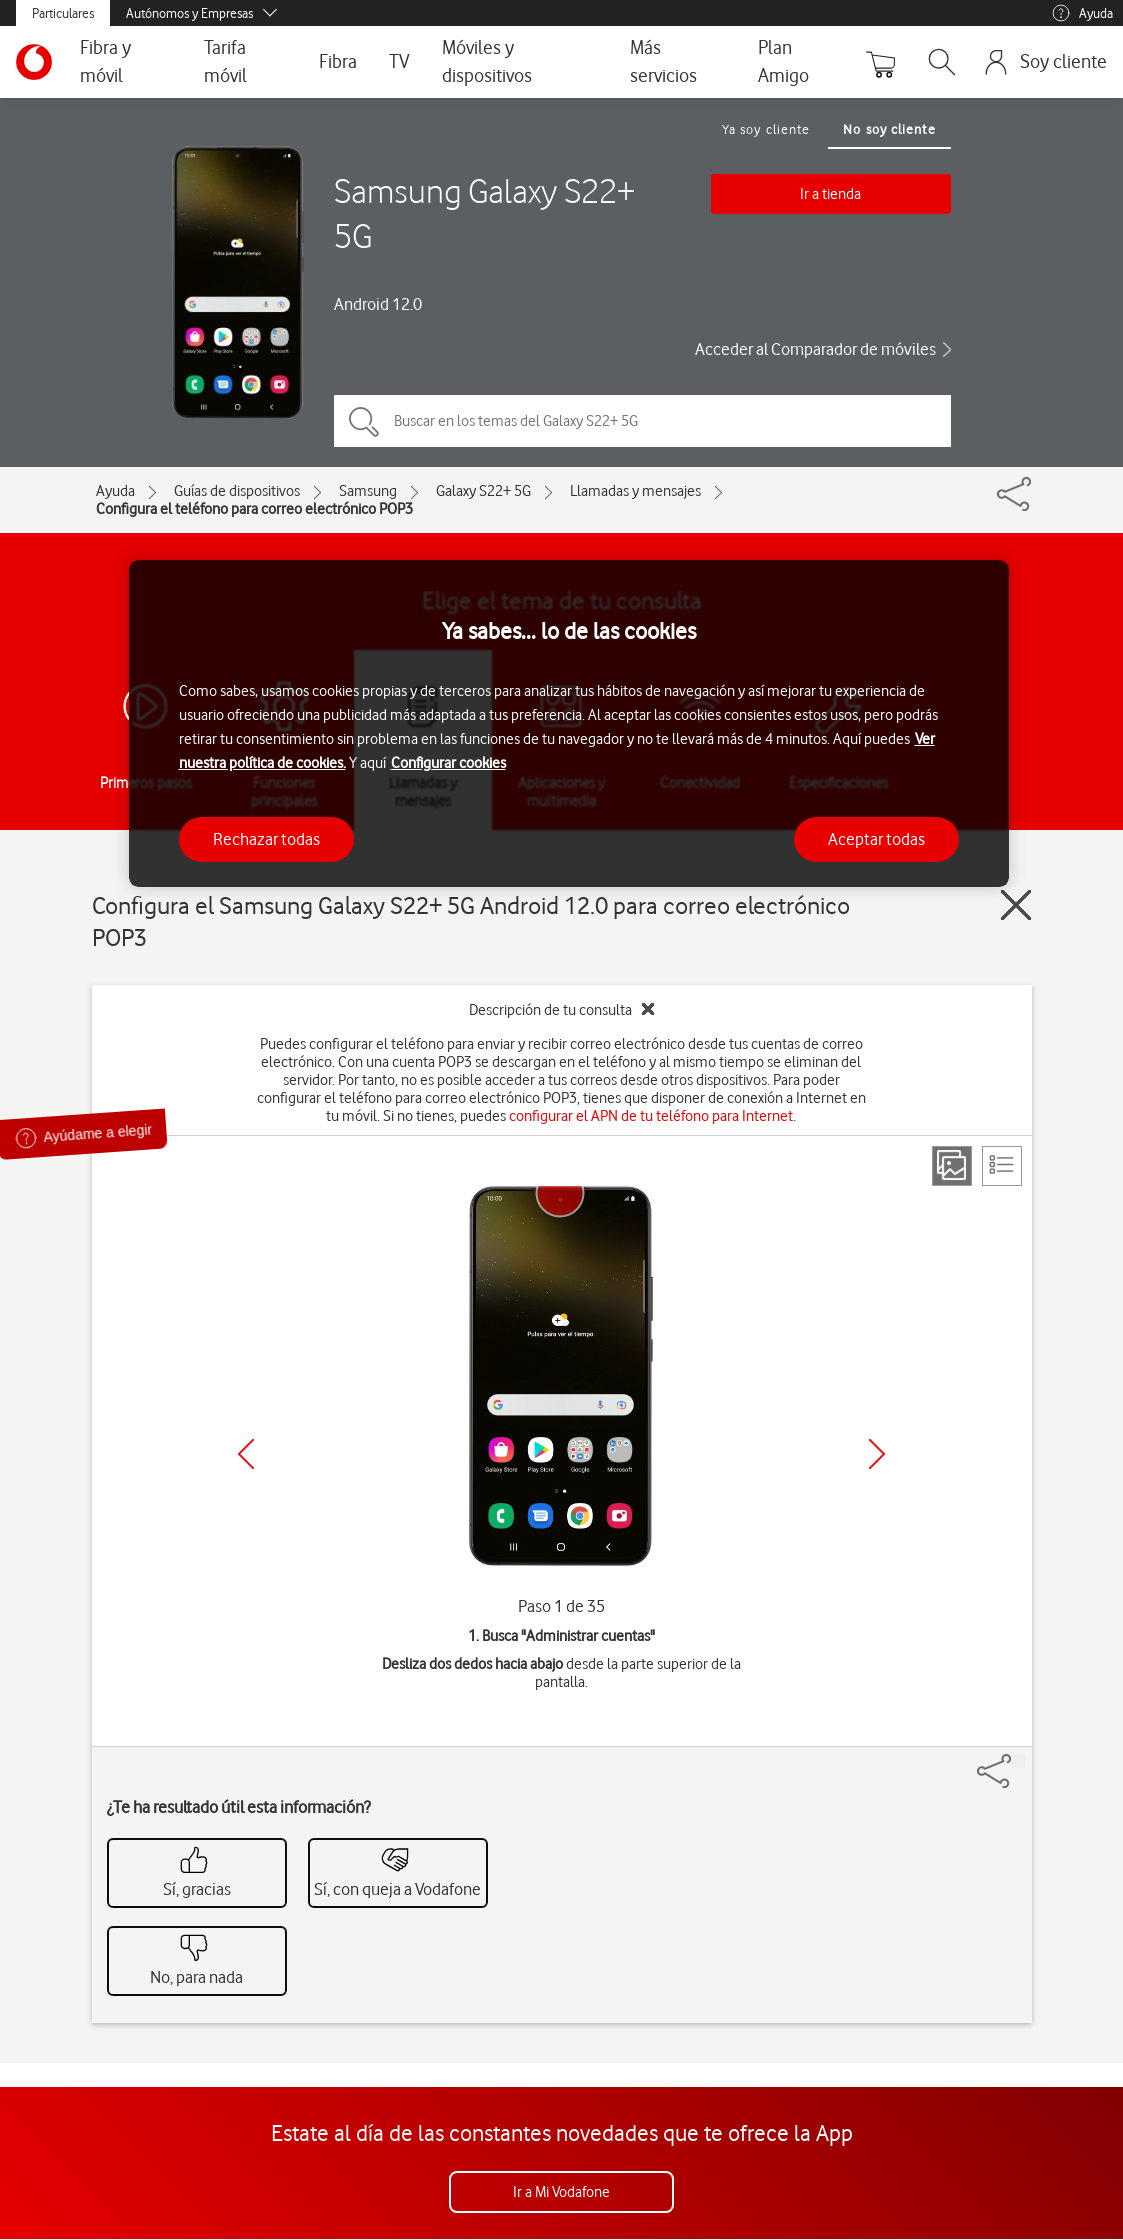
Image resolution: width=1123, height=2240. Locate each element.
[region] (569, 723)
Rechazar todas (266, 839)
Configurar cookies (448, 763)
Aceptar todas (876, 839)
